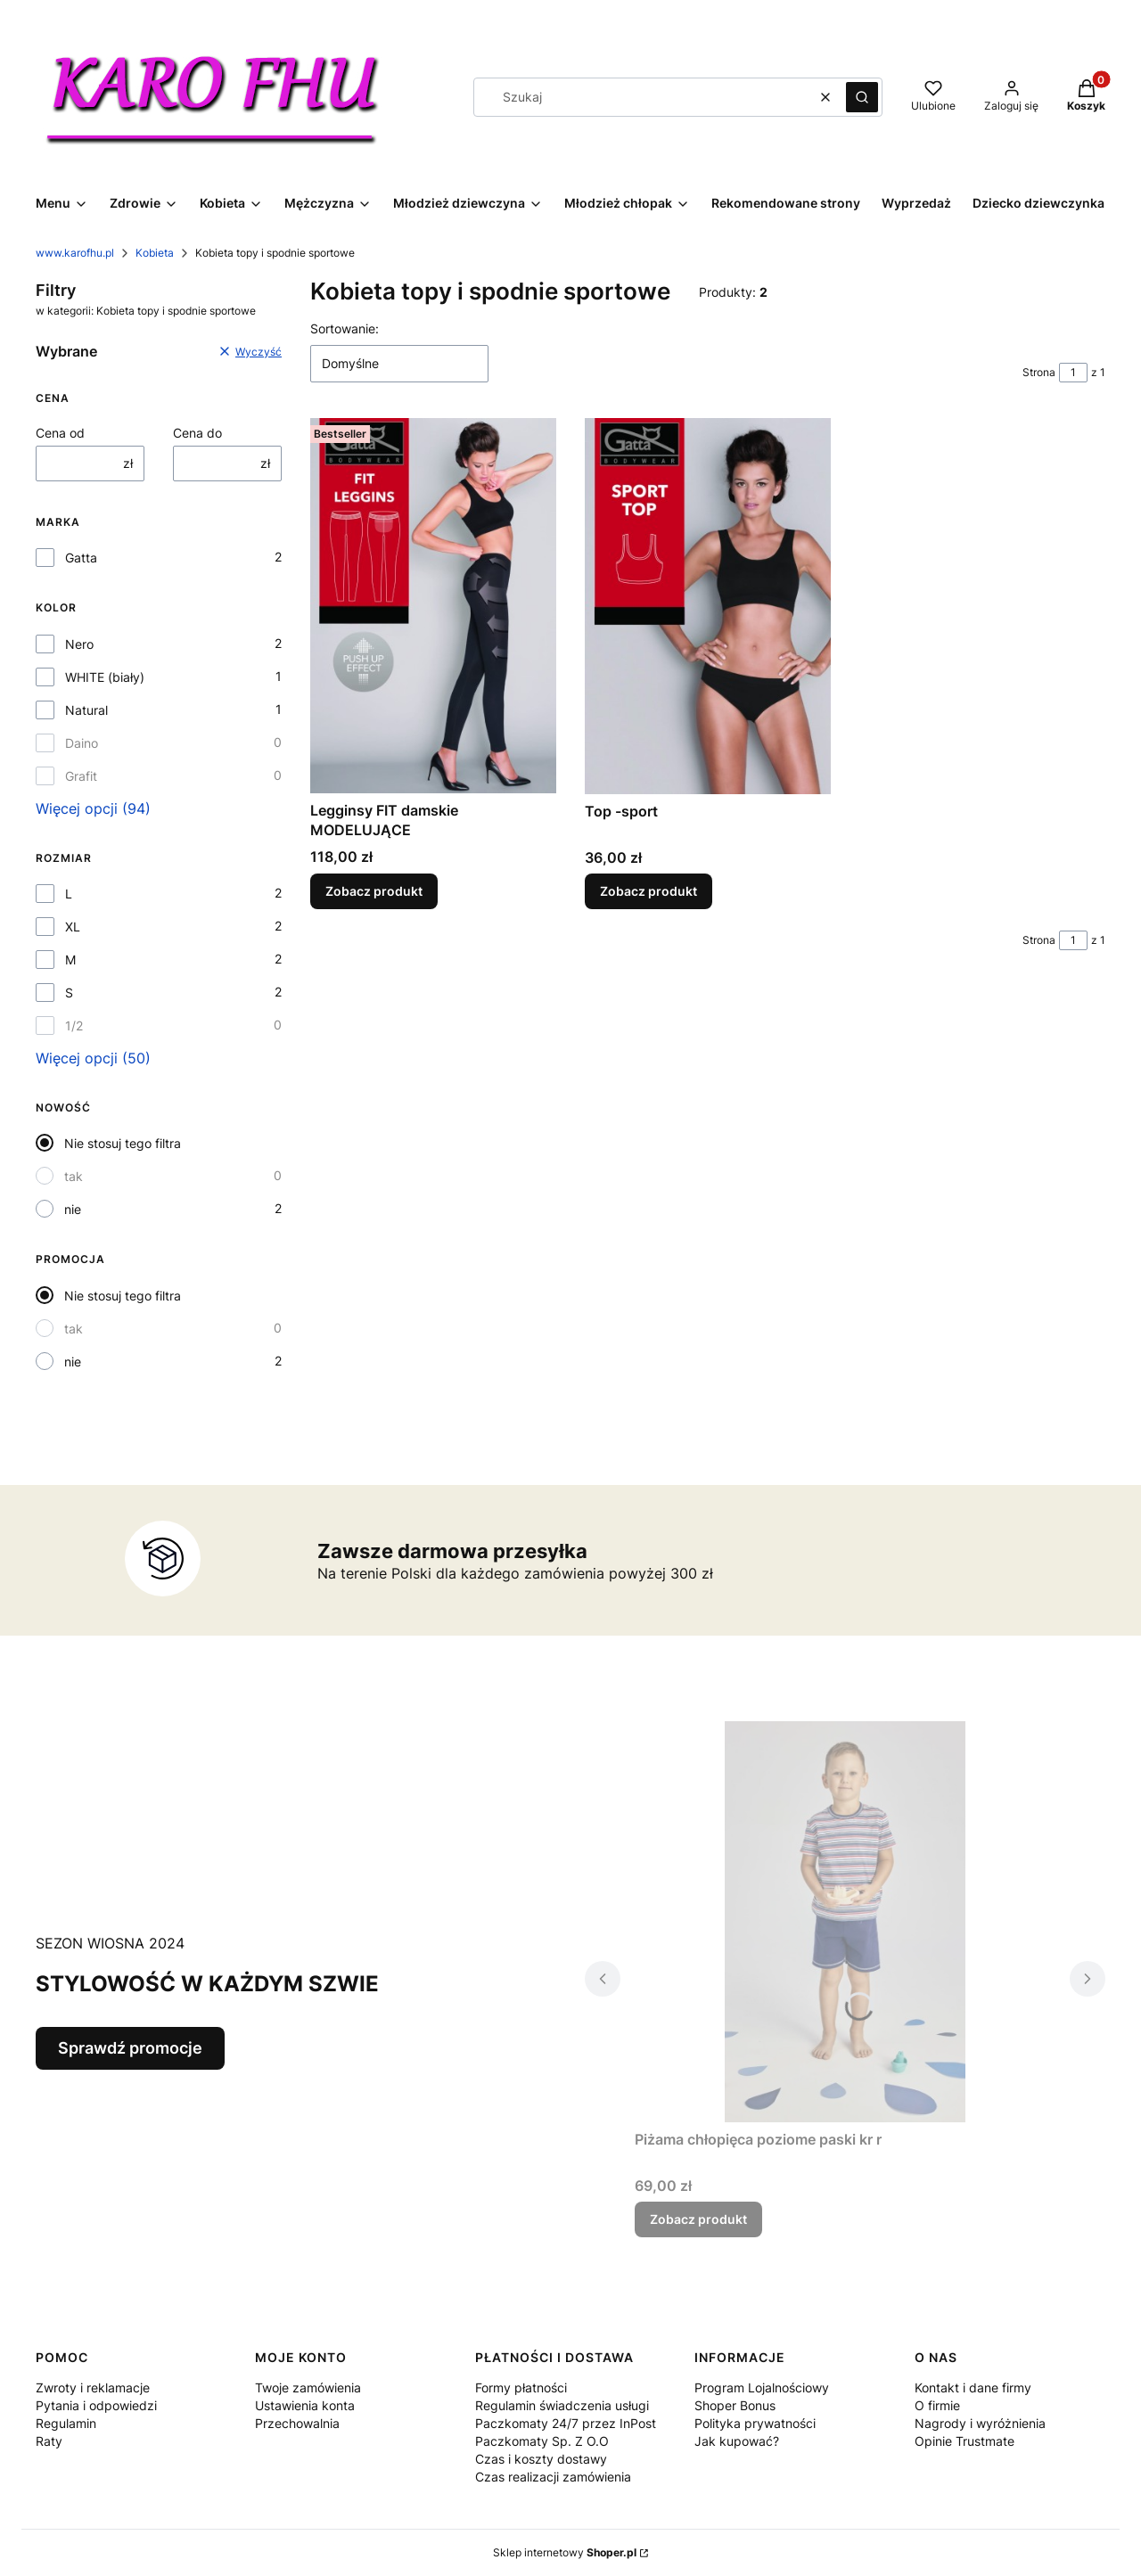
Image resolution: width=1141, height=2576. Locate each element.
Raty (49, 2441)
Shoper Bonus (735, 2405)
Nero (79, 644)
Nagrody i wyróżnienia (980, 2423)
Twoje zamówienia (308, 2387)
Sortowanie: (344, 328)
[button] (862, 97)
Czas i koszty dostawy (541, 2458)
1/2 (74, 1025)
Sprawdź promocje (130, 2048)
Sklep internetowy (564, 2552)
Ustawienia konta (305, 2405)
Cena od (60, 432)
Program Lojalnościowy (761, 2387)
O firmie (937, 2405)
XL (72, 926)
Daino (81, 743)
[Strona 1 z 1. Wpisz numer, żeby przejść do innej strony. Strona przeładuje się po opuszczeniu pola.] (1073, 372)
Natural (86, 710)
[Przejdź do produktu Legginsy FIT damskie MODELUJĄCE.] (433, 605)
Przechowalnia (297, 2423)
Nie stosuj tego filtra (122, 1143)
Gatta (81, 557)
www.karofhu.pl (75, 252)
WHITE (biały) (104, 677)
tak (73, 1176)
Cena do (197, 432)
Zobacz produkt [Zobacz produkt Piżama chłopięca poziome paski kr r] (698, 2219)
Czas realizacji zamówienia (553, 2476)
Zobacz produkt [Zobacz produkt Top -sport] (648, 890)
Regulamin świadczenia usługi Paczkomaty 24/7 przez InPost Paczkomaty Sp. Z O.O (565, 2423)
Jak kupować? (736, 2441)
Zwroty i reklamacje (93, 2387)
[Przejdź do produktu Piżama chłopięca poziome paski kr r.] (845, 1921)
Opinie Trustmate (964, 2441)
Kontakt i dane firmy (973, 2387)
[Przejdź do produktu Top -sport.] (708, 606)
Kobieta (154, 252)
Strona (1038, 372)
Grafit (81, 775)
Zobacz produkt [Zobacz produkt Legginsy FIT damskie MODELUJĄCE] (374, 890)
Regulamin (66, 2423)
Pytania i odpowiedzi (96, 2405)
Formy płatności (521, 2387)
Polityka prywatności (755, 2423)
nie (72, 1209)
